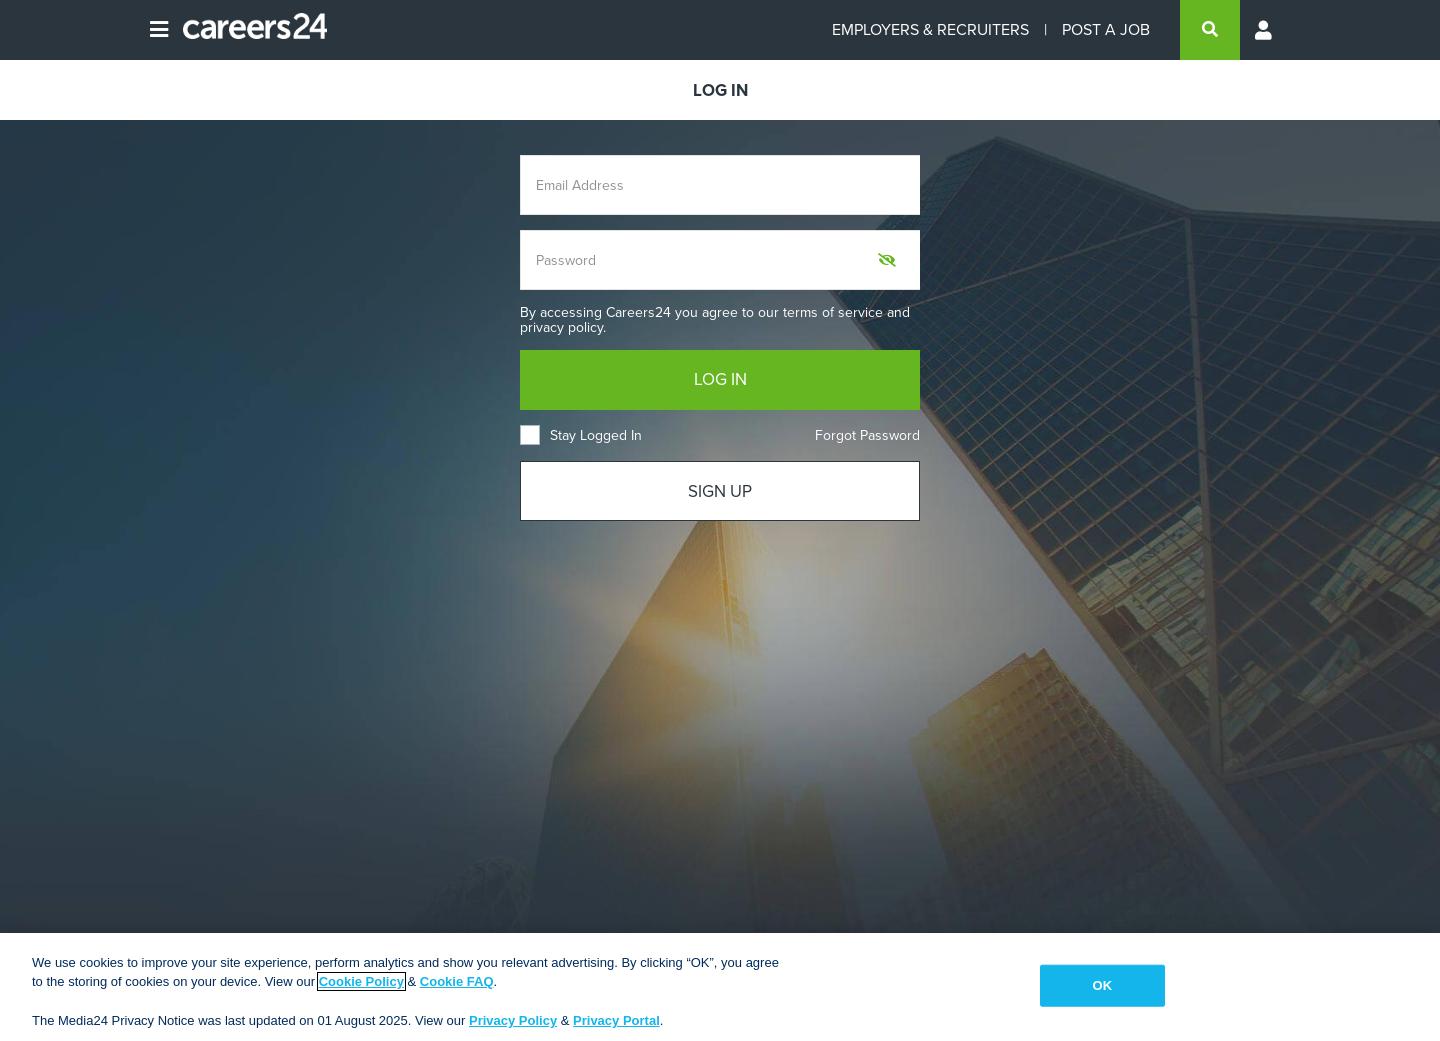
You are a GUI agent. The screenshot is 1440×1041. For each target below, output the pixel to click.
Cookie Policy (361, 981)
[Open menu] (159, 30)
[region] (720, 987)
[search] (1210, 30)
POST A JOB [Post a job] (1106, 29)
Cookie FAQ (457, 981)
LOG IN (720, 379)
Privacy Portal (616, 1020)
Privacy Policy (513, 1020)
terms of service (833, 312)
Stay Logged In (581, 435)
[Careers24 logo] (247, 30)
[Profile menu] (1265, 30)
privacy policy (561, 327)
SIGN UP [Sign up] (720, 491)
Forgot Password (867, 435)
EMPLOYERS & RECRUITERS (930, 29)
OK (1102, 985)
